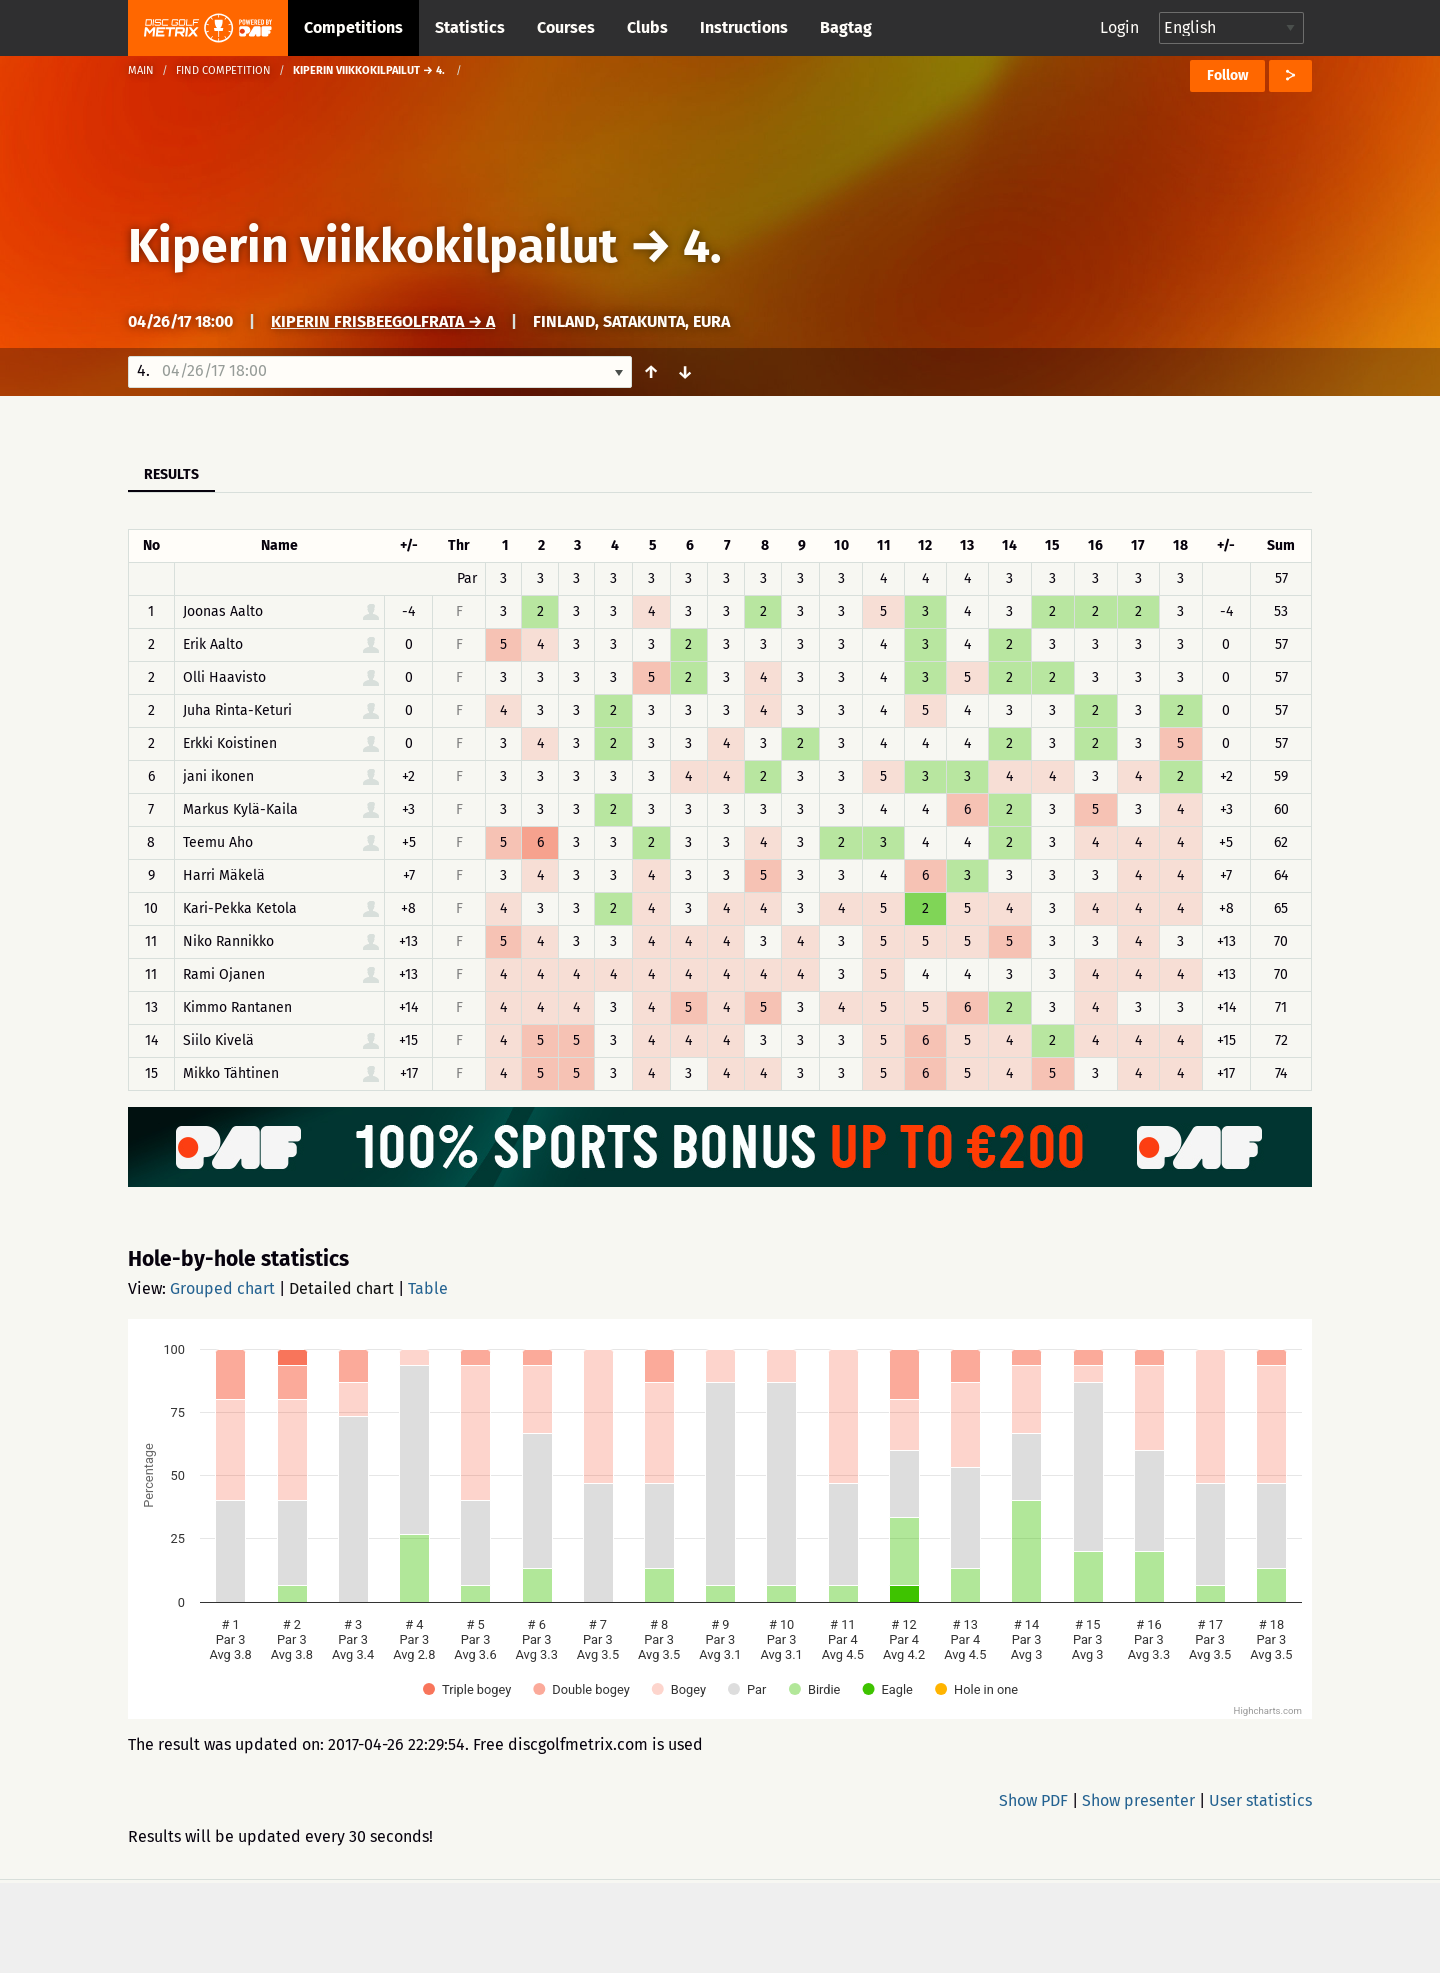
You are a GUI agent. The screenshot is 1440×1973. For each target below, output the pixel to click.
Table (428, 1288)
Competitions (353, 27)
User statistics (1260, 1800)
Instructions (744, 27)
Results (171, 474)
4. (702, 246)
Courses (566, 27)
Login (1119, 27)
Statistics (470, 27)
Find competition (223, 70)
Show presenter (1138, 1800)
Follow (1227, 75)
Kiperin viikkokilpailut (378, 246)
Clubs (647, 27)
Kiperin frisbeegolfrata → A (383, 321)
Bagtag (846, 27)
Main (141, 70)
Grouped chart (222, 1288)
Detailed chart (341, 1288)
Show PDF (1033, 1800)
